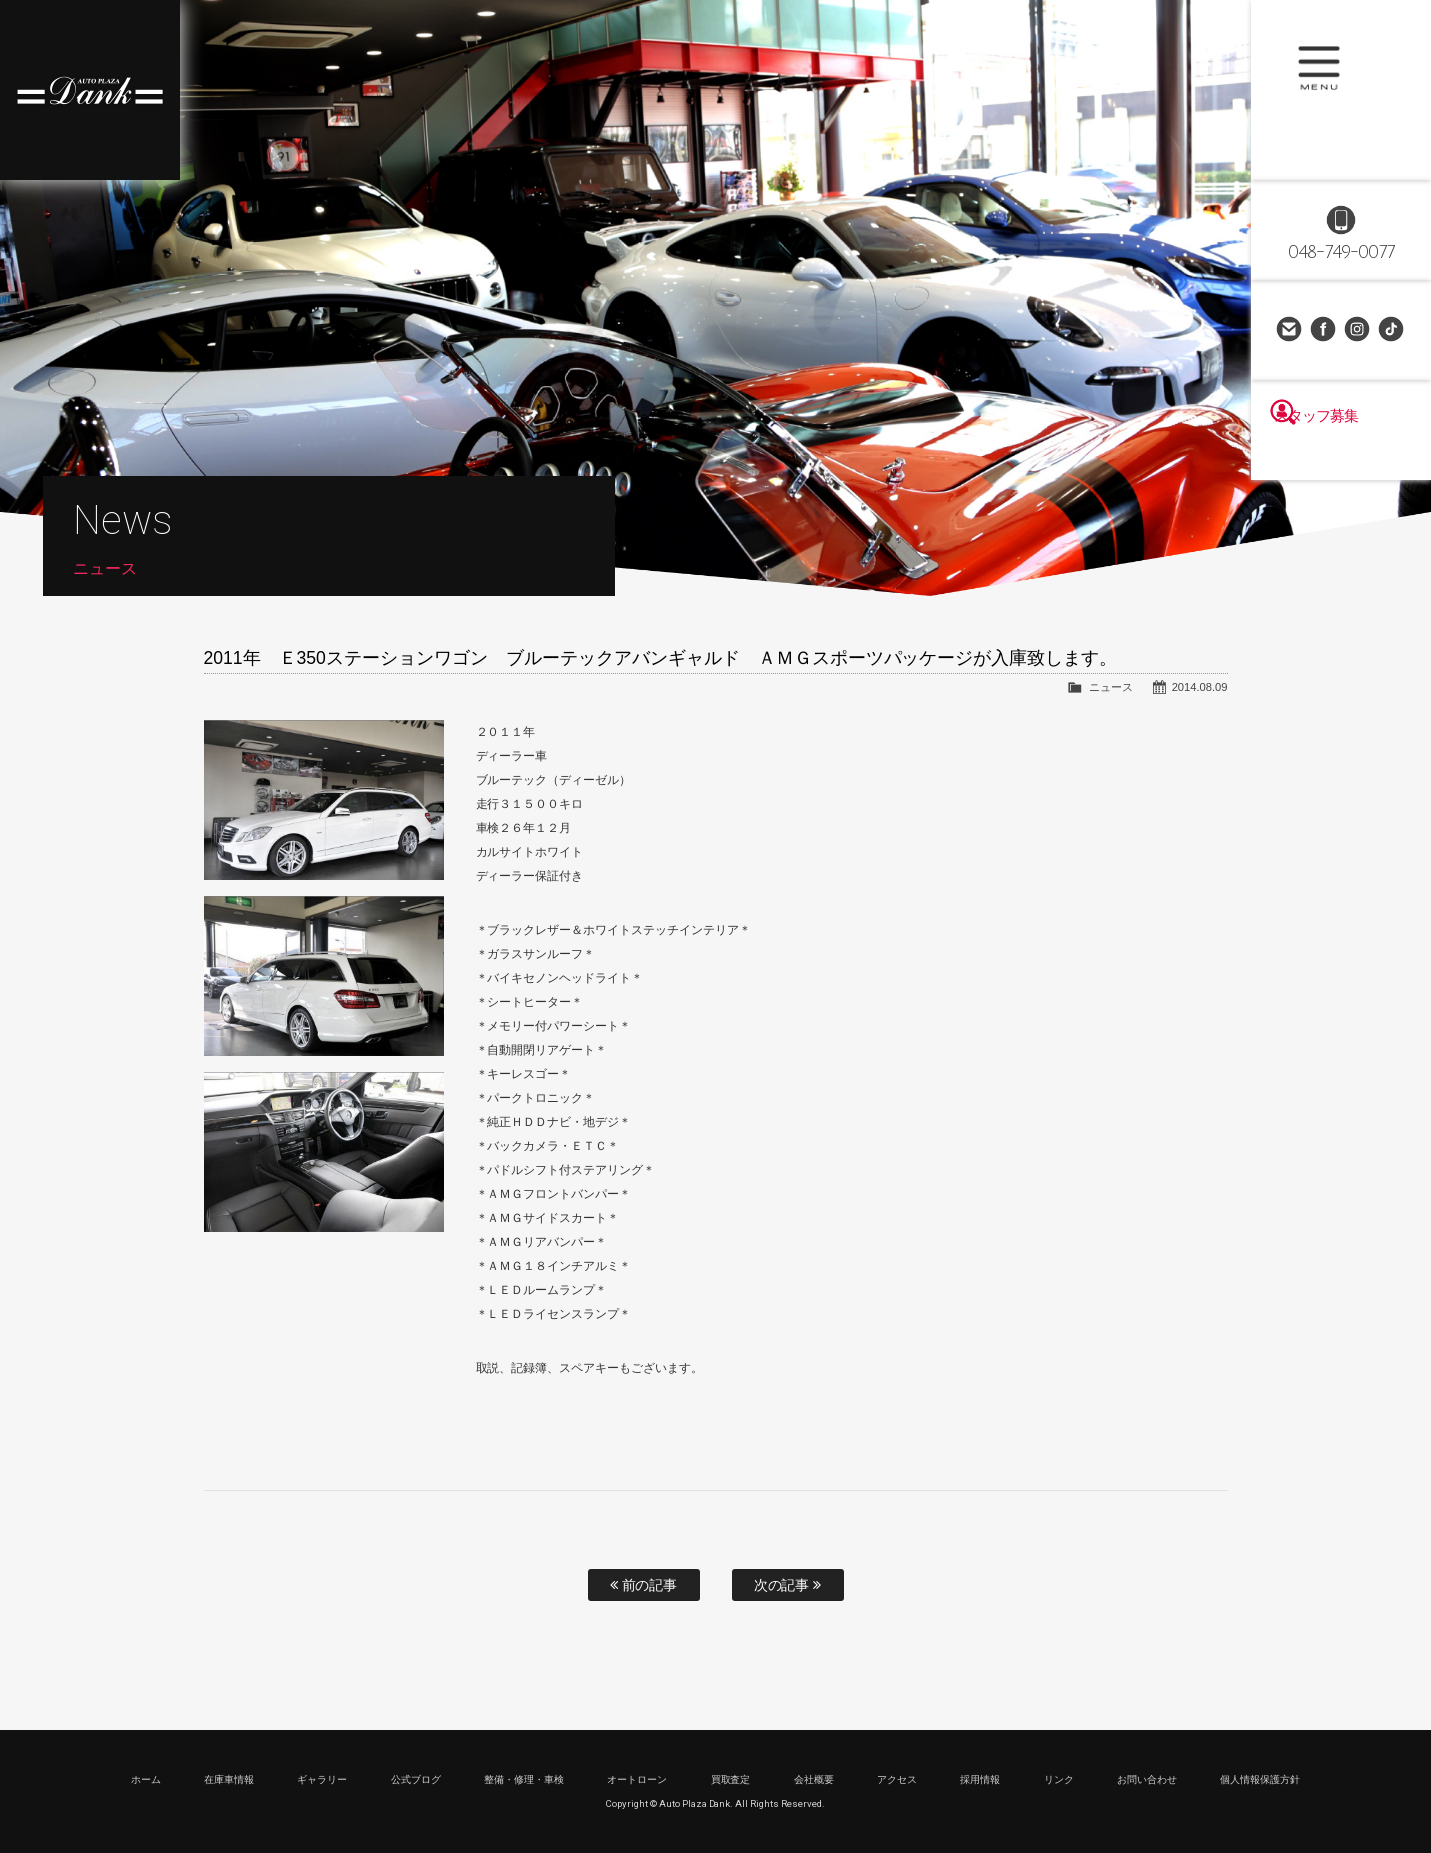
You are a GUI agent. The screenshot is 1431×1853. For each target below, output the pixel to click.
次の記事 (788, 1585)
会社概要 (814, 1779)
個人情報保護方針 (1260, 1779)
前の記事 (644, 1585)
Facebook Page (1324, 330)
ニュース (1111, 687)
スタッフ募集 (1341, 452)
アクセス (897, 1779)
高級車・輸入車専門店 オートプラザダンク (90, 90)
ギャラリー (322, 1779)
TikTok (1392, 330)
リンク (1059, 1779)
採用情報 (980, 1779)
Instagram (1358, 330)
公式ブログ (416, 1779)
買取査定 (731, 1779)
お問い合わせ (1290, 330)
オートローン (637, 1779)
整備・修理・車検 (524, 1779)
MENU (1341, 90)
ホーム (146, 1779)
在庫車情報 (229, 1779)
